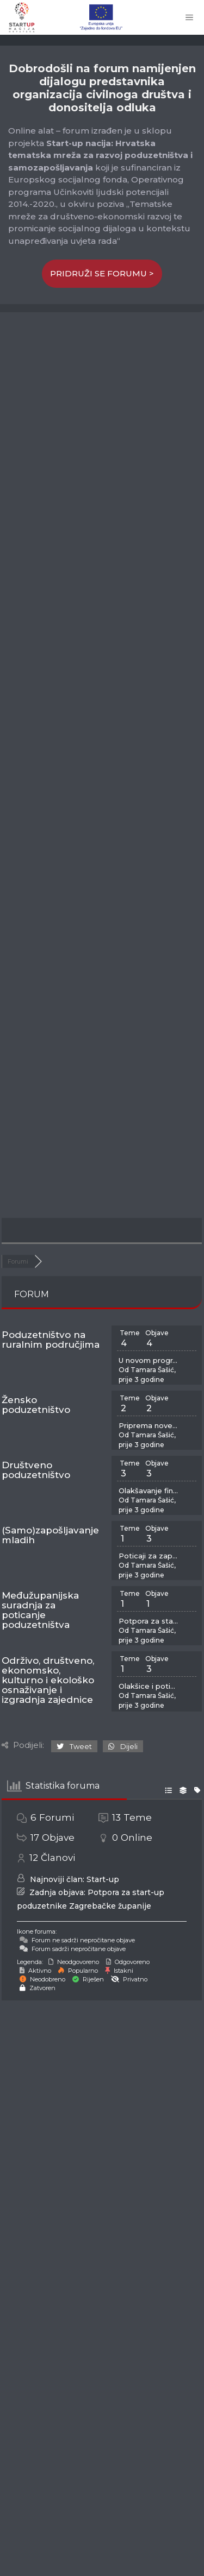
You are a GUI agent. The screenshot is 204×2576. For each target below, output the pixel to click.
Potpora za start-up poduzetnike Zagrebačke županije (148, 1621)
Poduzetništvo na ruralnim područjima (51, 1339)
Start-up (102, 1879)
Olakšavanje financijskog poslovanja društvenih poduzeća (148, 1490)
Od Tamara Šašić (146, 1370)
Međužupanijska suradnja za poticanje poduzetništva (40, 1610)
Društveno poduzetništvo (36, 1470)
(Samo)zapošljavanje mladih (50, 1535)
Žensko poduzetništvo (36, 1404)
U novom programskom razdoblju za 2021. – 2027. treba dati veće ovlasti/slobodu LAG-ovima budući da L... (148, 1360)
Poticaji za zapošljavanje (148, 1555)
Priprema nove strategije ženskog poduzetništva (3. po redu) (148, 1425)
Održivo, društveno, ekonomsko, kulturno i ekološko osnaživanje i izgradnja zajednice (48, 1680)
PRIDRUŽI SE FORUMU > (102, 273)
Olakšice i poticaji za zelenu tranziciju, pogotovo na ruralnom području (148, 1686)
